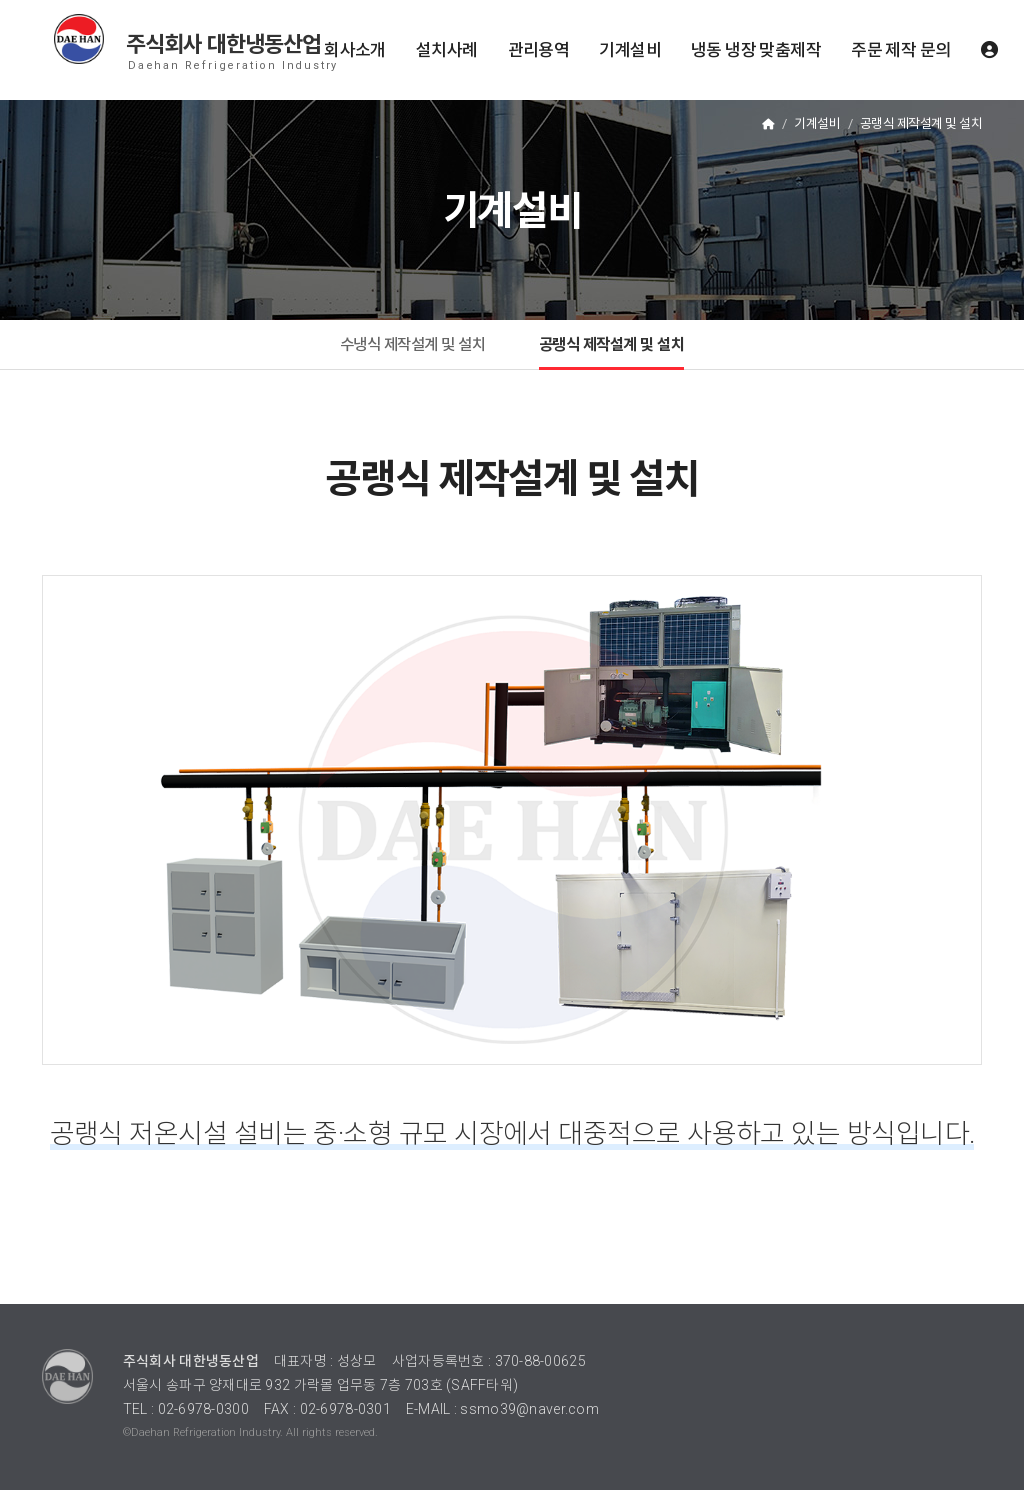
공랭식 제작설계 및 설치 (626, 352)
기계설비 (630, 50)
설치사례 (447, 50)
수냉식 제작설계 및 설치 (397, 352)
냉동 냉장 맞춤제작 (756, 50)
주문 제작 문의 (900, 50)
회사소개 (355, 50)
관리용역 (539, 50)
